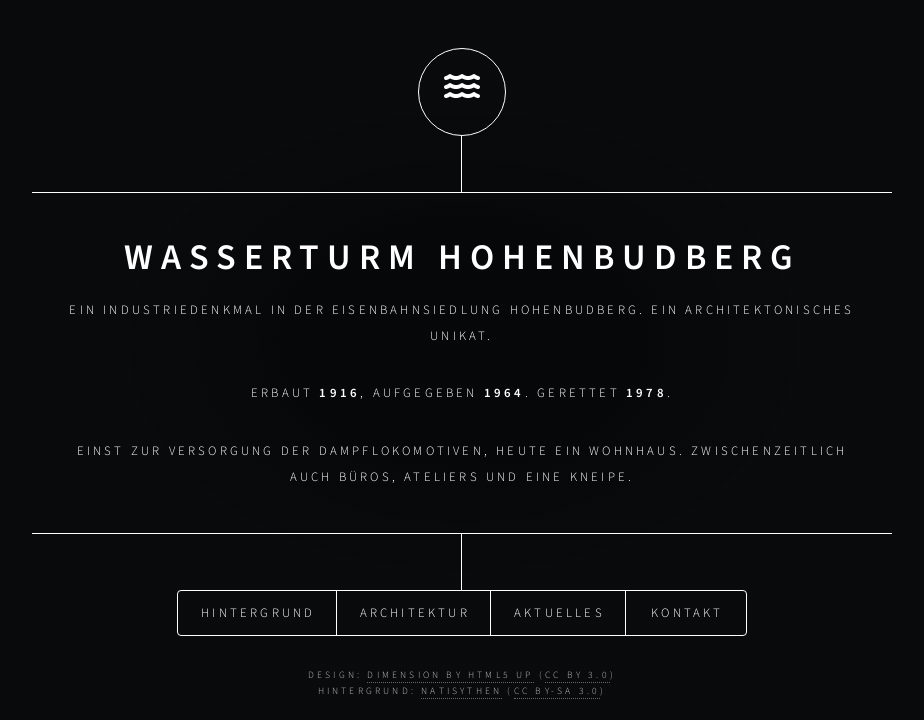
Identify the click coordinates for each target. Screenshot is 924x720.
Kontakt (687, 610)
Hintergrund (258, 610)
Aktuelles (559, 610)
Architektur (415, 610)
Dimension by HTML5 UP (450, 672)
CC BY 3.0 (577, 672)
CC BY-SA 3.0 (557, 687)
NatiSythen (461, 687)
